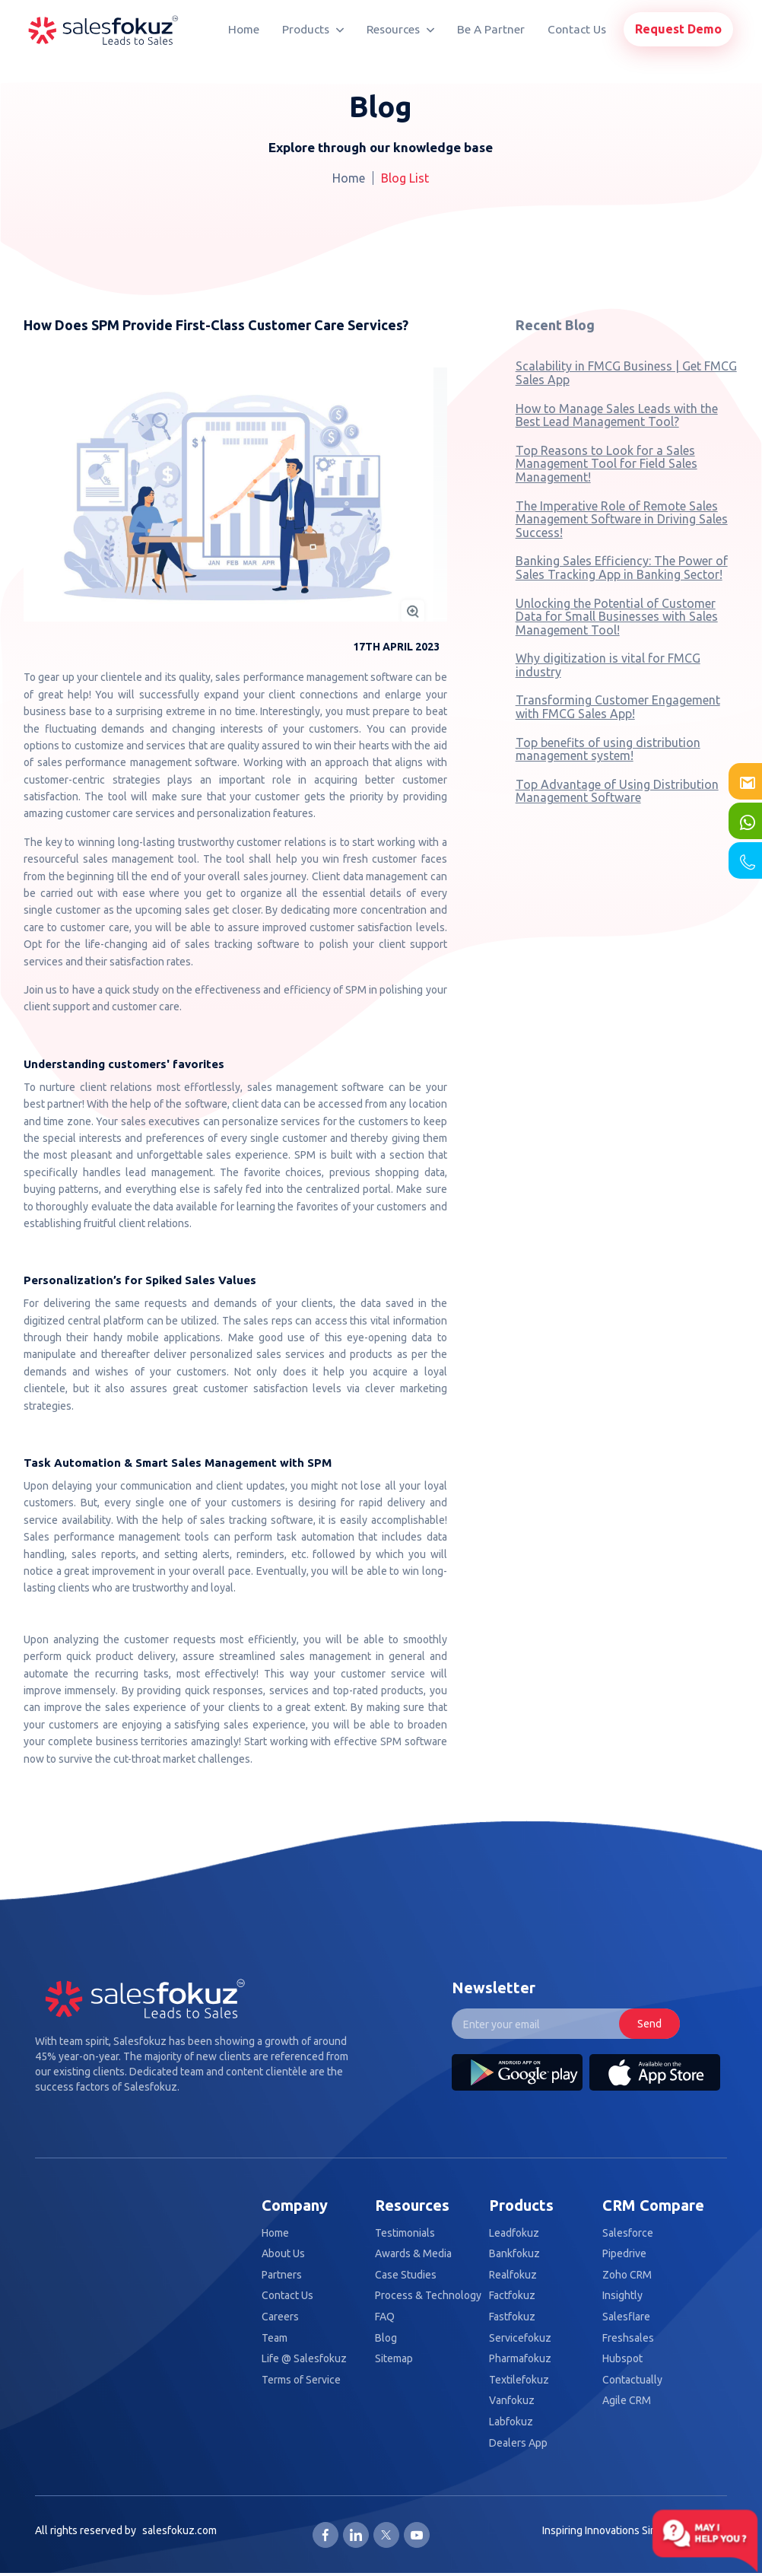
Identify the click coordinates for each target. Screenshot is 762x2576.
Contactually (632, 2380)
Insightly (622, 2295)
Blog (386, 2338)
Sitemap (394, 2359)
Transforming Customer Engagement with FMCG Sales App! (618, 706)
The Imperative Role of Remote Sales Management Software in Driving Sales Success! (622, 519)
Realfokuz (513, 2275)
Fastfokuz (512, 2317)
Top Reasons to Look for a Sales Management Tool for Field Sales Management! (606, 464)
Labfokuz (511, 2422)
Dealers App (518, 2443)
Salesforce (627, 2233)
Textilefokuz (519, 2380)
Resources (400, 29)
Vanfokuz (512, 2400)
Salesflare (626, 2317)
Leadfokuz (514, 2233)
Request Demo (678, 29)
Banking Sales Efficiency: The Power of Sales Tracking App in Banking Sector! (622, 567)
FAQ (385, 2317)
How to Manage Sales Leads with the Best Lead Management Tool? (617, 415)
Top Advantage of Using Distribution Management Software (617, 791)
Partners (282, 2275)
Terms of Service (301, 2380)
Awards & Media (413, 2254)
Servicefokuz (520, 2338)
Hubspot (622, 2359)
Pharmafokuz (520, 2359)
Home (243, 29)
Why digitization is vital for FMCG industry (608, 665)
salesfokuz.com (179, 2530)
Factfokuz (512, 2295)
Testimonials (405, 2233)
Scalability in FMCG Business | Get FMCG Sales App (626, 372)
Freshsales (628, 2338)
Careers (280, 2317)
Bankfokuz (514, 2254)
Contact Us (577, 29)
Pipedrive (624, 2254)
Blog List (405, 178)
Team (274, 2338)
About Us (283, 2254)
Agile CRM (626, 2400)
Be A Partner (491, 29)
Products (313, 29)
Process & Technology (428, 2295)
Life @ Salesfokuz (304, 2359)
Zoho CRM (627, 2275)
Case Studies (406, 2275)
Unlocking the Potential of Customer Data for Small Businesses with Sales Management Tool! (617, 616)
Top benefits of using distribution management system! (608, 749)
